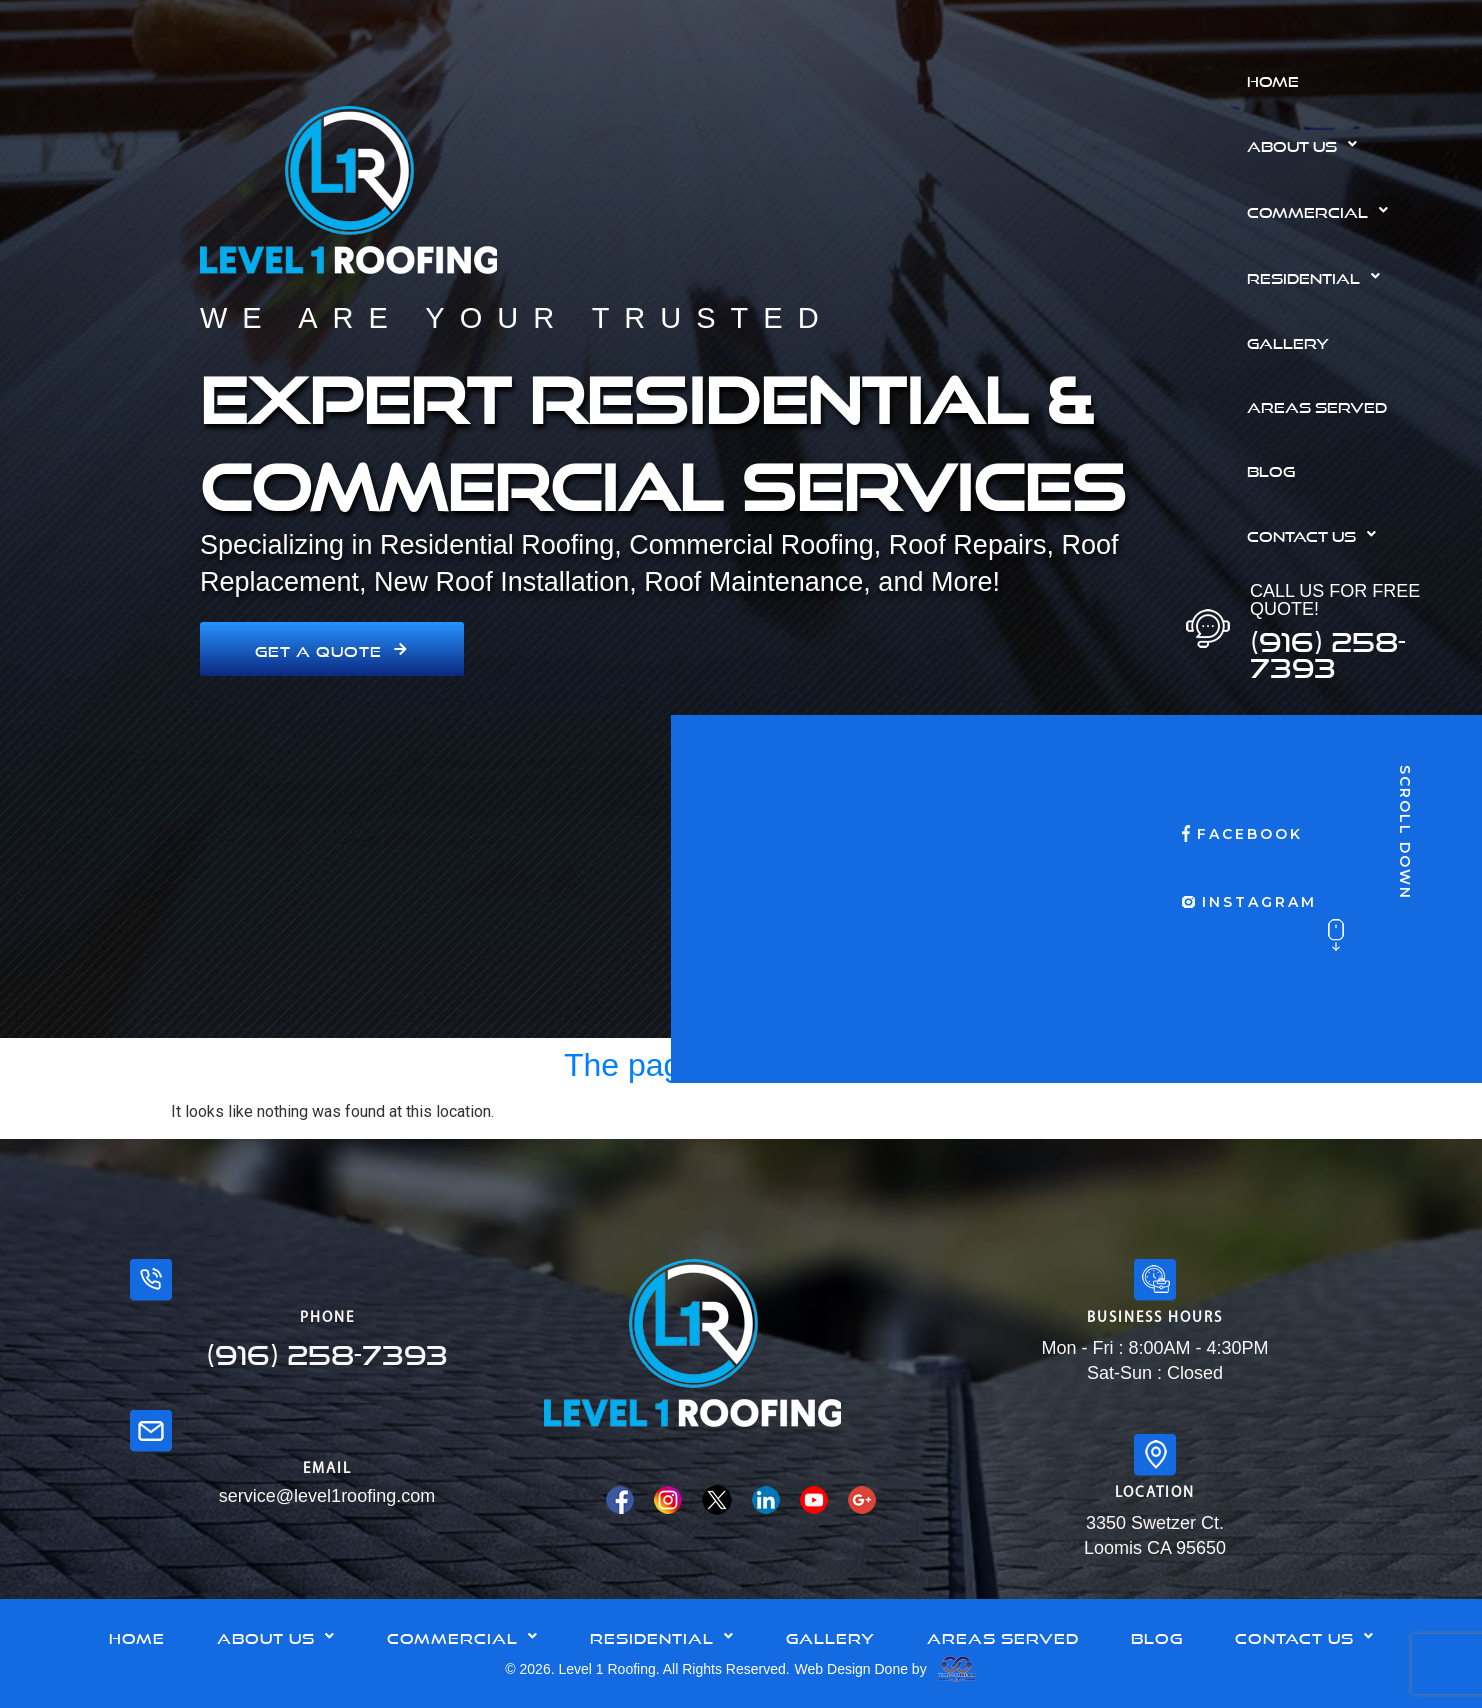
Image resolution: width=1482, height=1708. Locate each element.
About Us (1307, 144)
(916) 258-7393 (1328, 649)
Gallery (1288, 341)
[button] (1357, 144)
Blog (1271, 469)
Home (1273, 79)
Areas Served (1317, 405)
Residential (1319, 276)
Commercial (1323, 210)
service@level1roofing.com (327, 1496)
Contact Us (1317, 534)
